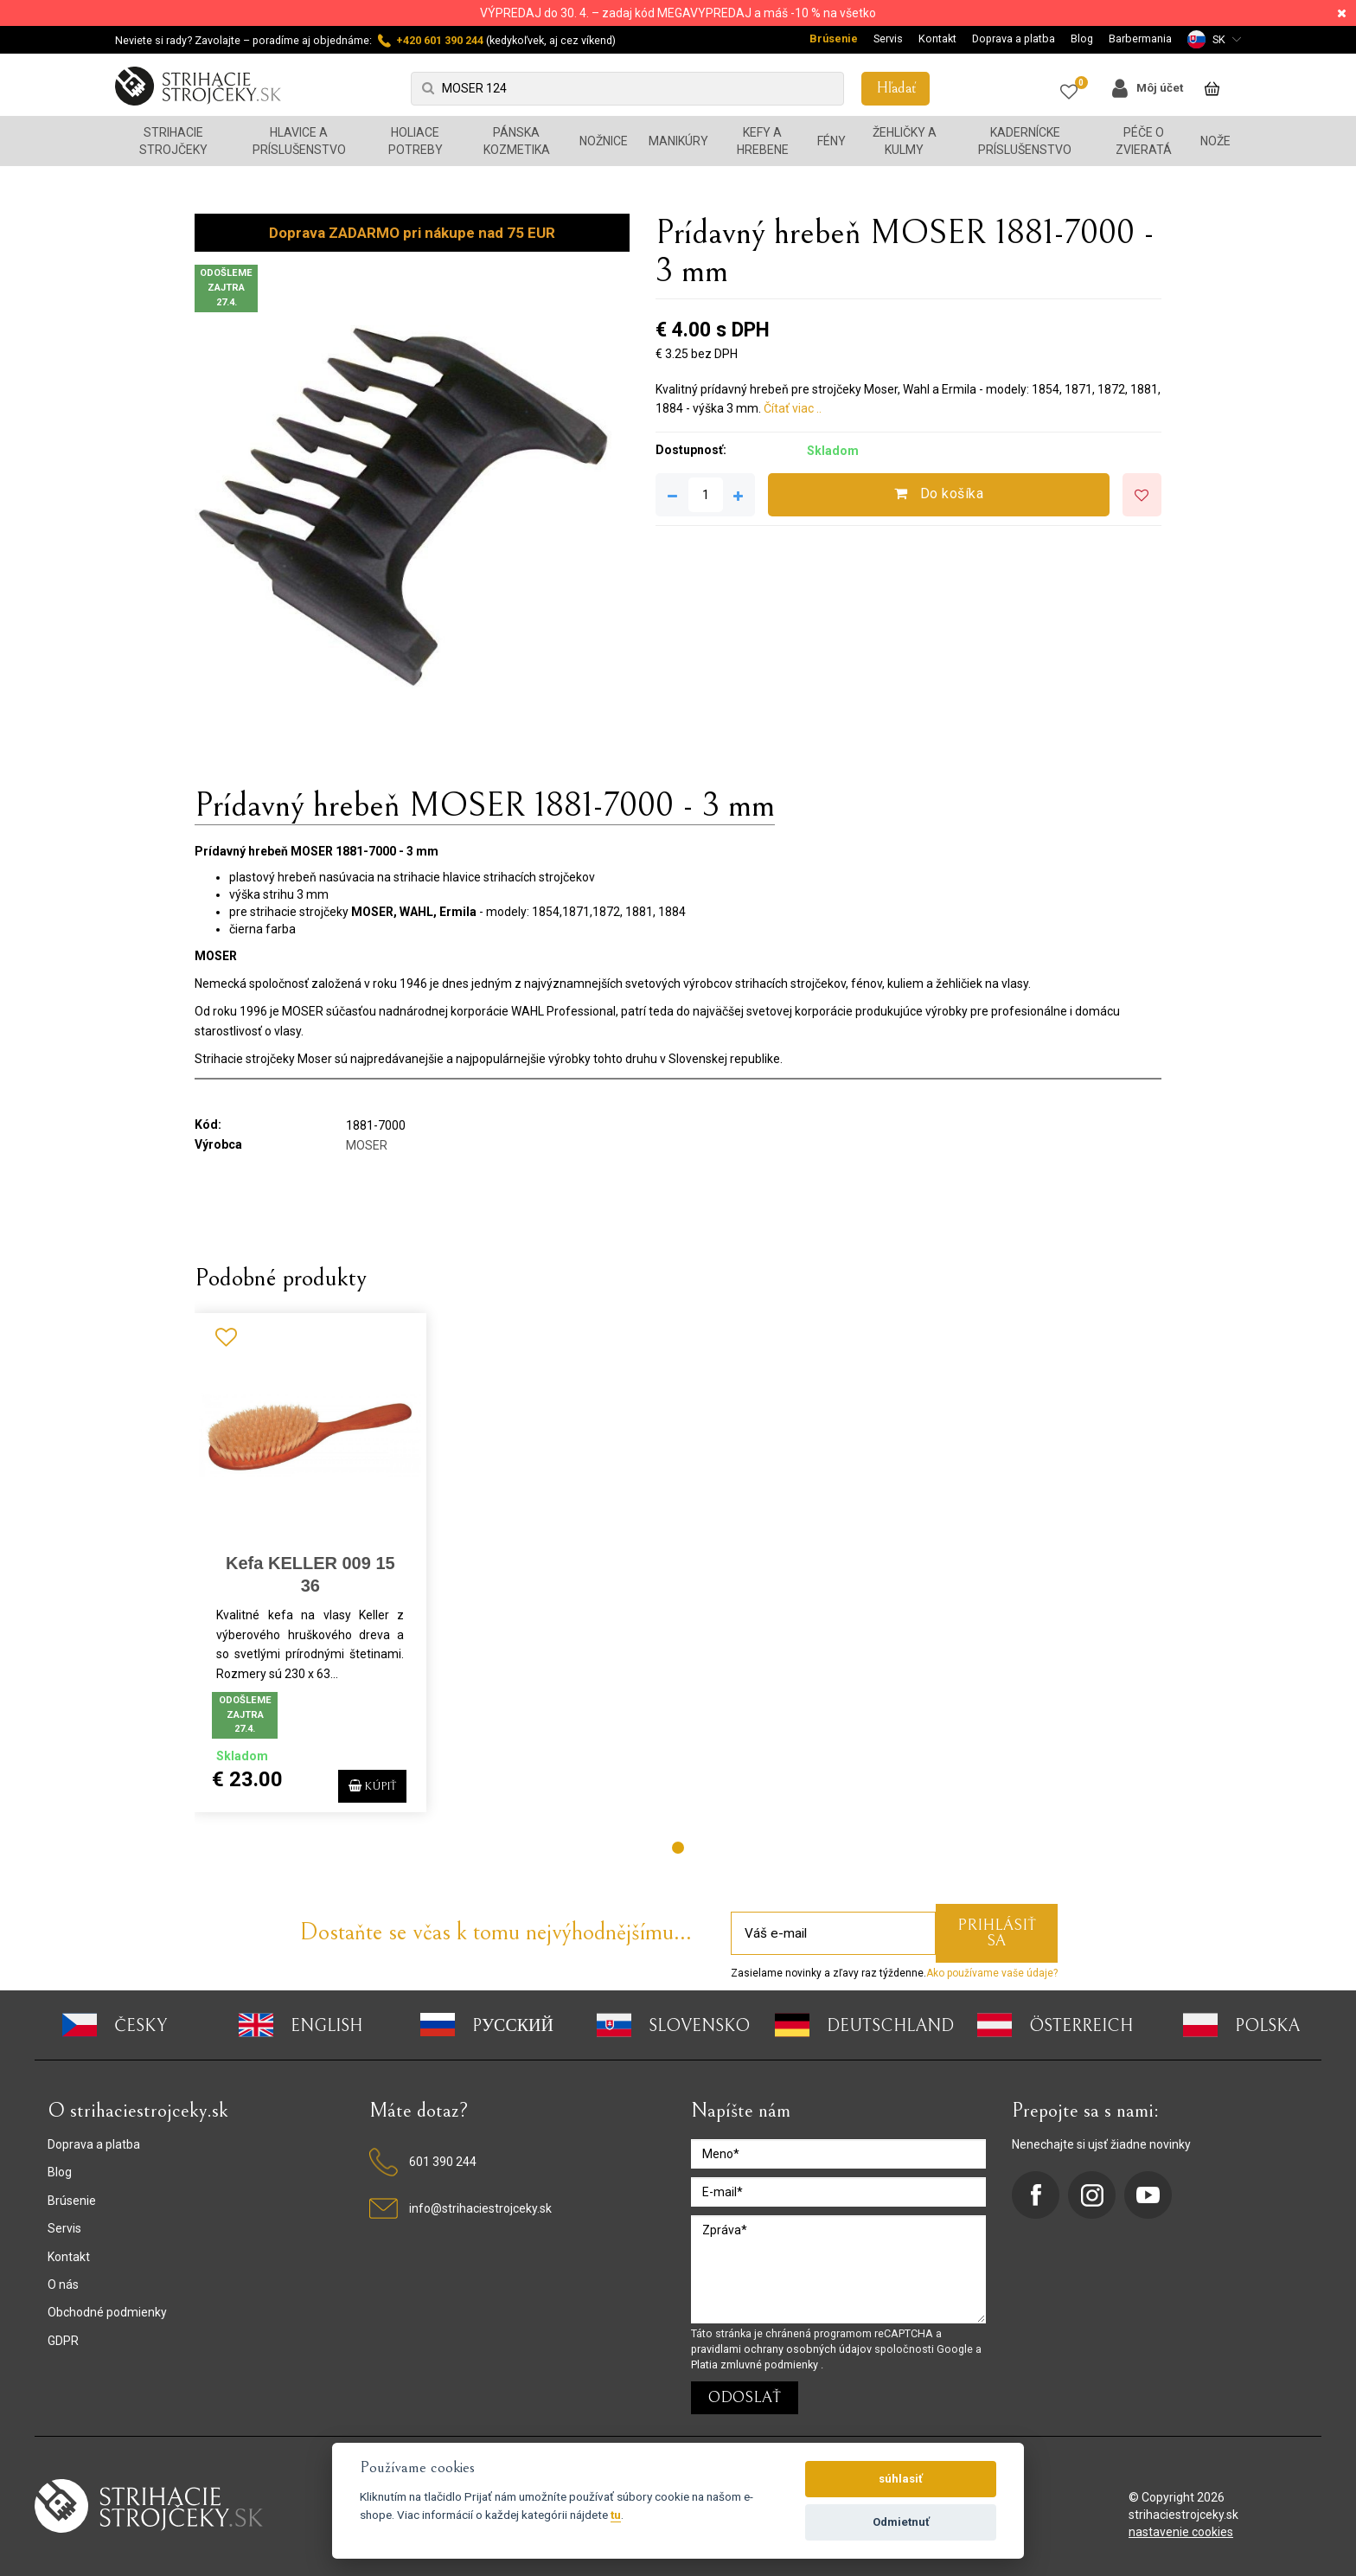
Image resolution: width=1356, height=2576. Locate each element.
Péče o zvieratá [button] (1144, 141)
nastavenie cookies (1181, 2532)
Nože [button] (1215, 141)
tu (616, 2515)
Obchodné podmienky (107, 2312)
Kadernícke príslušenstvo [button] (1024, 141)
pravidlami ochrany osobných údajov (782, 2348)
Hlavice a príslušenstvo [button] (299, 141)
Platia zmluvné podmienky (756, 2364)
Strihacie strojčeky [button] (173, 141)
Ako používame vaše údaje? (992, 1973)
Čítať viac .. (793, 408)
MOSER (366, 1145)
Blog (1082, 38)
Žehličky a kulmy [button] (905, 141)
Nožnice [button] (603, 141)
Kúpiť (363, 1783)
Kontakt (937, 38)
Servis (888, 38)
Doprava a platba (1013, 38)
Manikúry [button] (678, 141)
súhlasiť (901, 2478)
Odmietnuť (901, 2521)
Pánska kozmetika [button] (516, 141)
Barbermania (1140, 38)
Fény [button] (831, 141)
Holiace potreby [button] (415, 141)
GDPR (63, 2341)
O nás (63, 2284)
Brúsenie (833, 38)
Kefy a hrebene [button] (763, 141)
